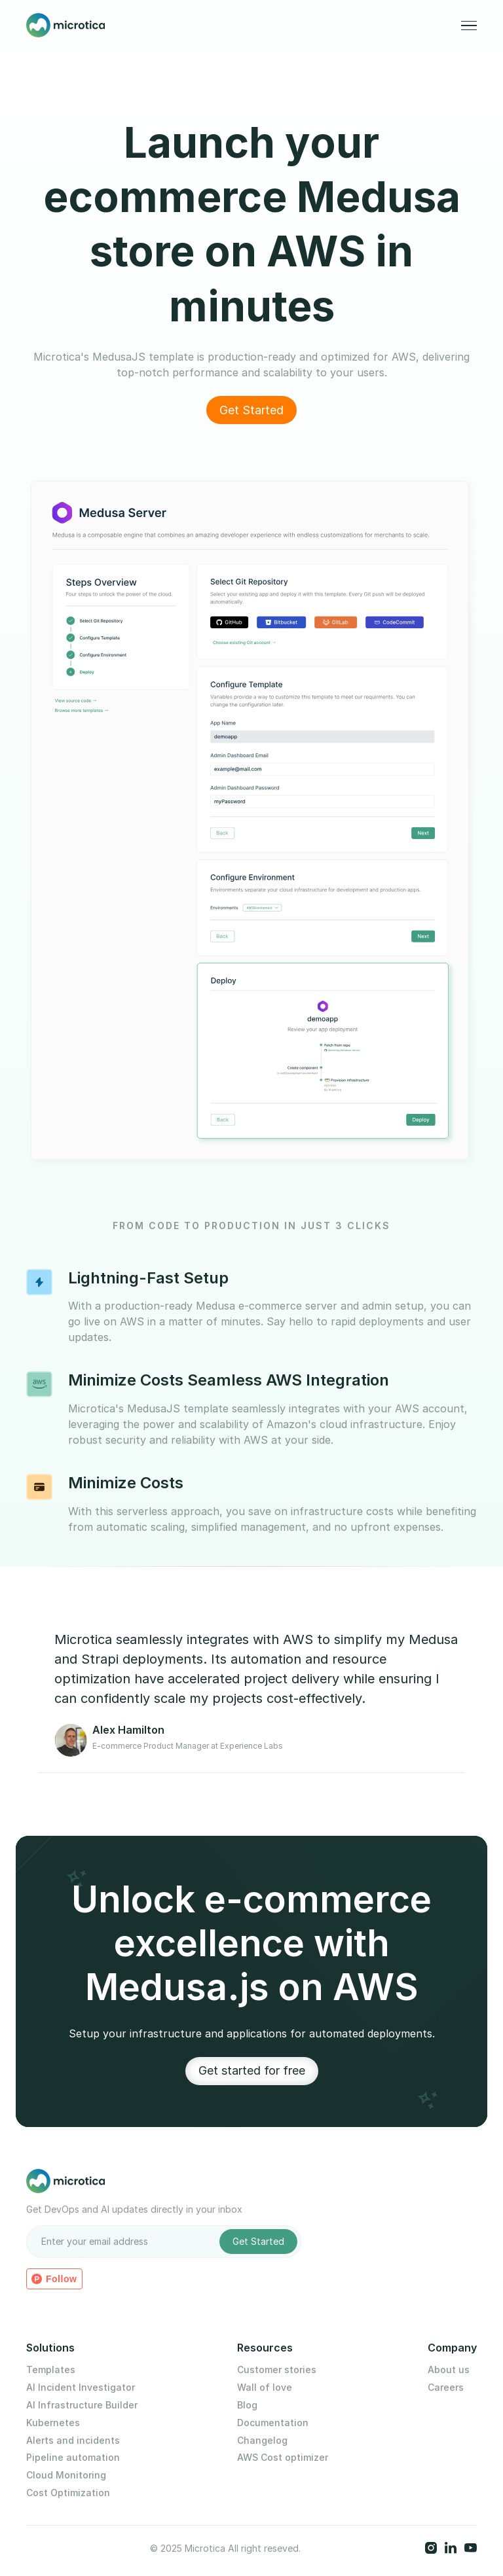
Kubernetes (53, 2423)
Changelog (262, 2440)
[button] (469, 26)
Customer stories (276, 2370)
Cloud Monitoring (66, 2475)
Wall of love (264, 2387)
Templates (50, 2370)
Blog (247, 2405)
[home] (65, 25)
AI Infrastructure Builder (82, 2405)
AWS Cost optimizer (282, 2457)
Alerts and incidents (73, 2440)
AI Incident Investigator (80, 2387)
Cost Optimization (68, 2493)
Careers (446, 2387)
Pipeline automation (73, 2457)
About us (449, 2370)
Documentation (272, 2423)
